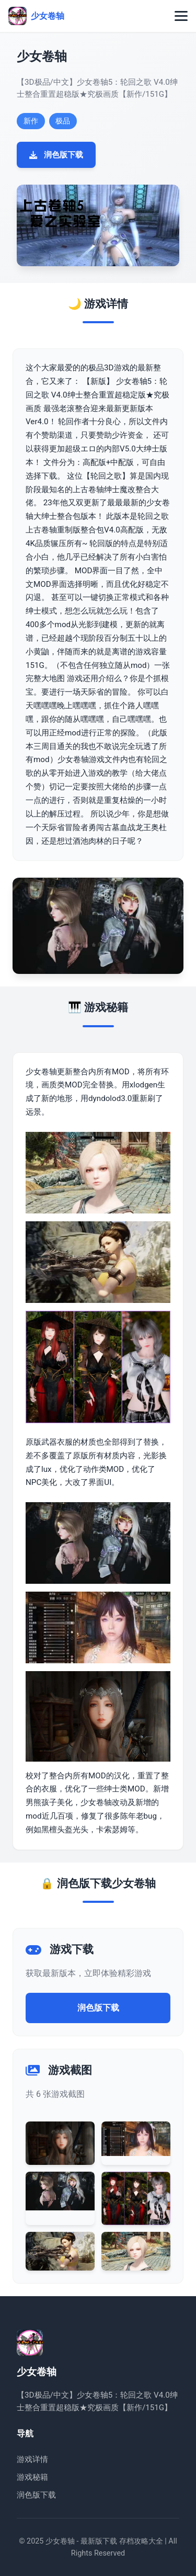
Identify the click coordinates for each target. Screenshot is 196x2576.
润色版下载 (56, 155)
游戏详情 (32, 2459)
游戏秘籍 (32, 2477)
